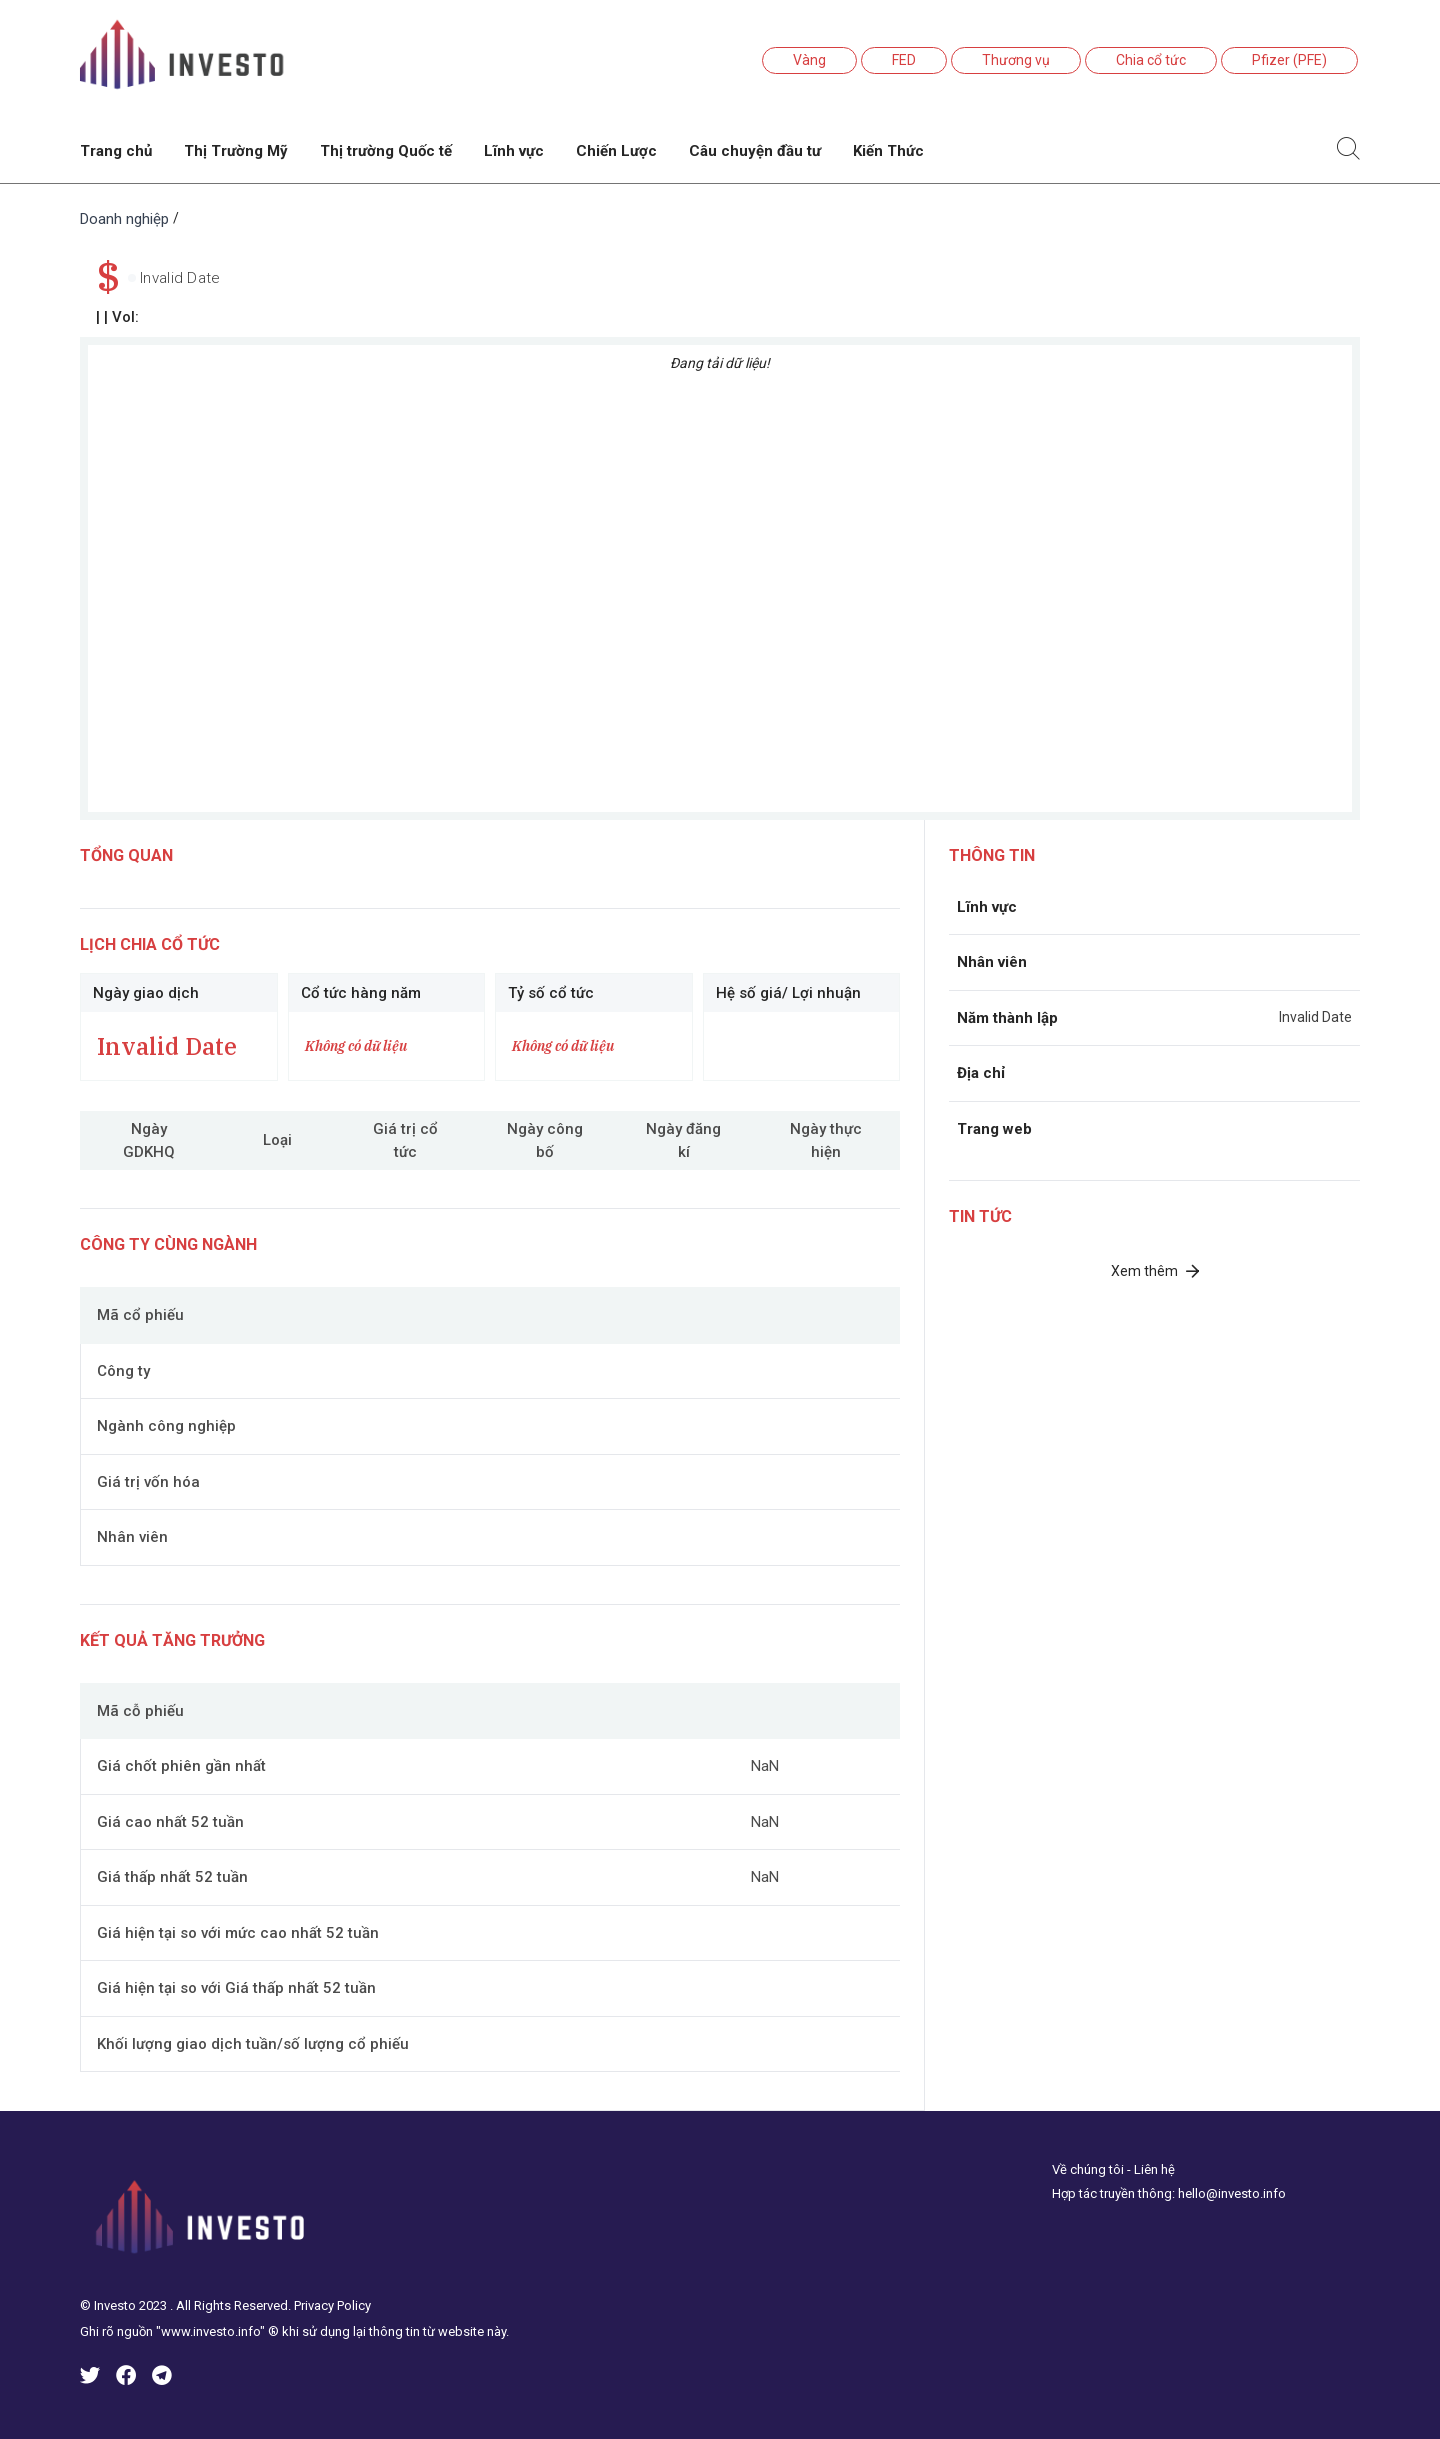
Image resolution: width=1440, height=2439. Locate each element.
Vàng (809, 60)
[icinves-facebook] (126, 2378)
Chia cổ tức (1151, 60)
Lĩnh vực (514, 151)
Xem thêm (1155, 1271)
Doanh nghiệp (124, 219)
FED (904, 60)
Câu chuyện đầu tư (755, 151)
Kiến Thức (888, 151)
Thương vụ (1016, 60)
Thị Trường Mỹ (236, 151)
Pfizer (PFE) (1289, 60)
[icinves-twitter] (90, 2378)
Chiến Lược (616, 151)
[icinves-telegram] (162, 2378)
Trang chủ (116, 151)
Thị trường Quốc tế (386, 151)
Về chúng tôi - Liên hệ (1113, 2169)
